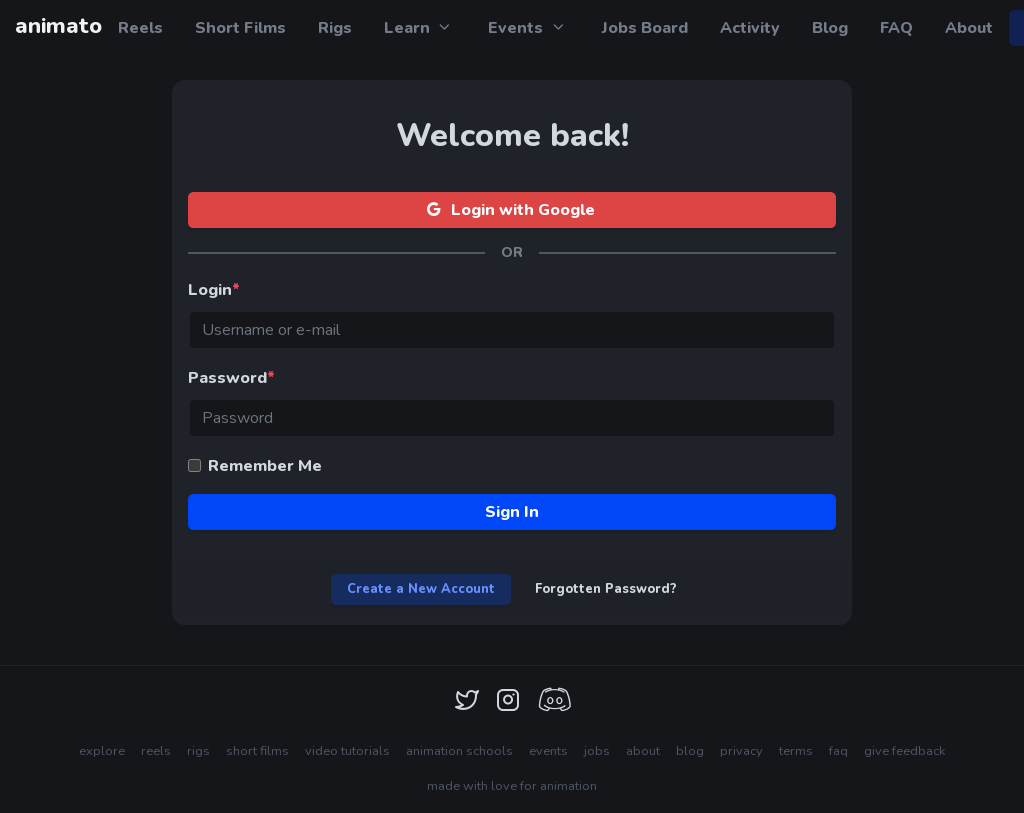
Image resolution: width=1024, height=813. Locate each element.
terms (796, 751)
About (969, 28)
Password (231, 378)
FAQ (896, 28)
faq (838, 751)
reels (156, 751)
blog (690, 751)
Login (214, 290)
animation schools (459, 751)
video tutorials (347, 751)
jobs (597, 751)
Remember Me (265, 466)
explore (102, 751)
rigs (198, 751)
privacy (741, 751)
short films (257, 751)
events (548, 751)
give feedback (904, 751)
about (643, 751)
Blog (830, 28)
